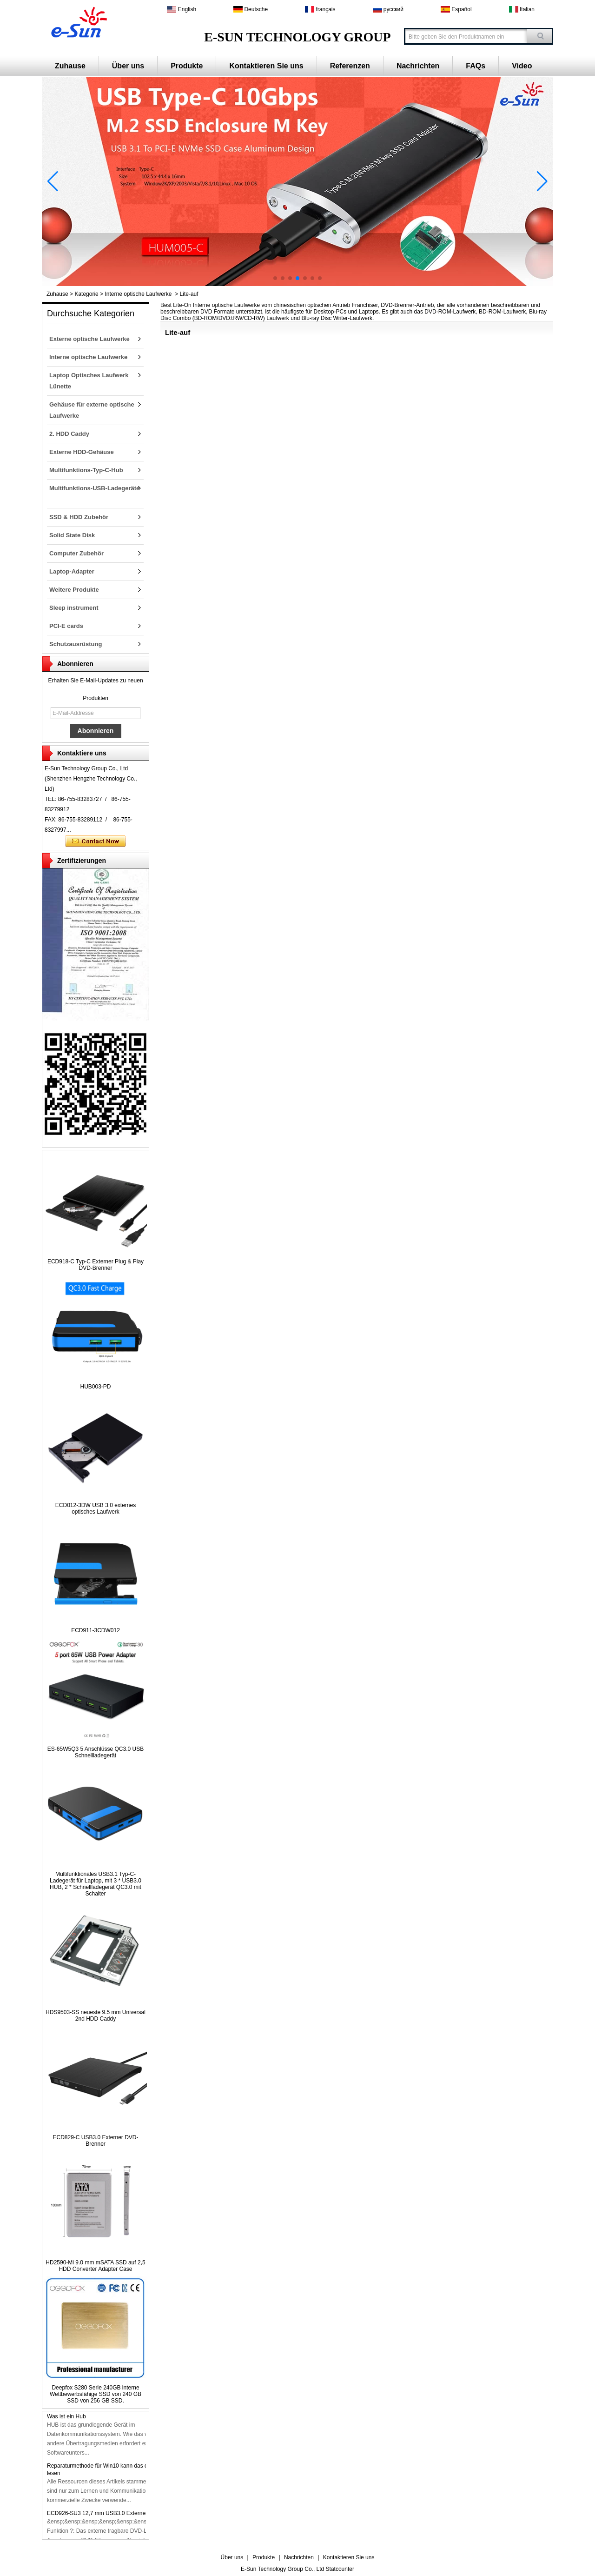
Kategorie (86, 294)
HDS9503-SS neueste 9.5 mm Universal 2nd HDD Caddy (95, 2015)
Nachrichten (418, 66)
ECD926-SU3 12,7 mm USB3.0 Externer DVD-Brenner (114, 2515)
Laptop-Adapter (71, 571)
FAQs (475, 66)
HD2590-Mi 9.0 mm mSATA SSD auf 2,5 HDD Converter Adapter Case (95, 2265)
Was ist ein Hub (66, 2418)
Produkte (187, 66)
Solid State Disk (72, 535)
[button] (275, 278)
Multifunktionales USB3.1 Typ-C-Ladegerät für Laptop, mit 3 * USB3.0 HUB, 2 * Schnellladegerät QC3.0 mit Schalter (95, 1884)
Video (522, 66)
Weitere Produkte (74, 589)
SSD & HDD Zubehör (78, 517)
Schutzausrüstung (75, 644)
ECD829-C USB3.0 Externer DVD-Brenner (95, 2140)
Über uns (128, 66)
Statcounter (340, 2569)
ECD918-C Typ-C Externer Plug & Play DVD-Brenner (95, 1264)
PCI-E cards (66, 625)
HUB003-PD (95, 1386)
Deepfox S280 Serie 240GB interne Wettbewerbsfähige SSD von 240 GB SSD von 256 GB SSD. (95, 2394)
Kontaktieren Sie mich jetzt (96, 841)
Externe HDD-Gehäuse (81, 451)
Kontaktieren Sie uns (266, 66)
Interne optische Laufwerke (138, 294)
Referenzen (350, 66)
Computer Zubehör (76, 553)
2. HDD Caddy (69, 433)
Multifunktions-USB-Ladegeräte (94, 488)
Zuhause (70, 66)
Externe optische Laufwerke (89, 338)
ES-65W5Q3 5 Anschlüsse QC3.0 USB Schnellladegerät (95, 1752)
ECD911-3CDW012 (95, 1630)
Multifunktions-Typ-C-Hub (86, 470)
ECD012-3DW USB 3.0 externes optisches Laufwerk (95, 1508)
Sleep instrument (73, 607)
